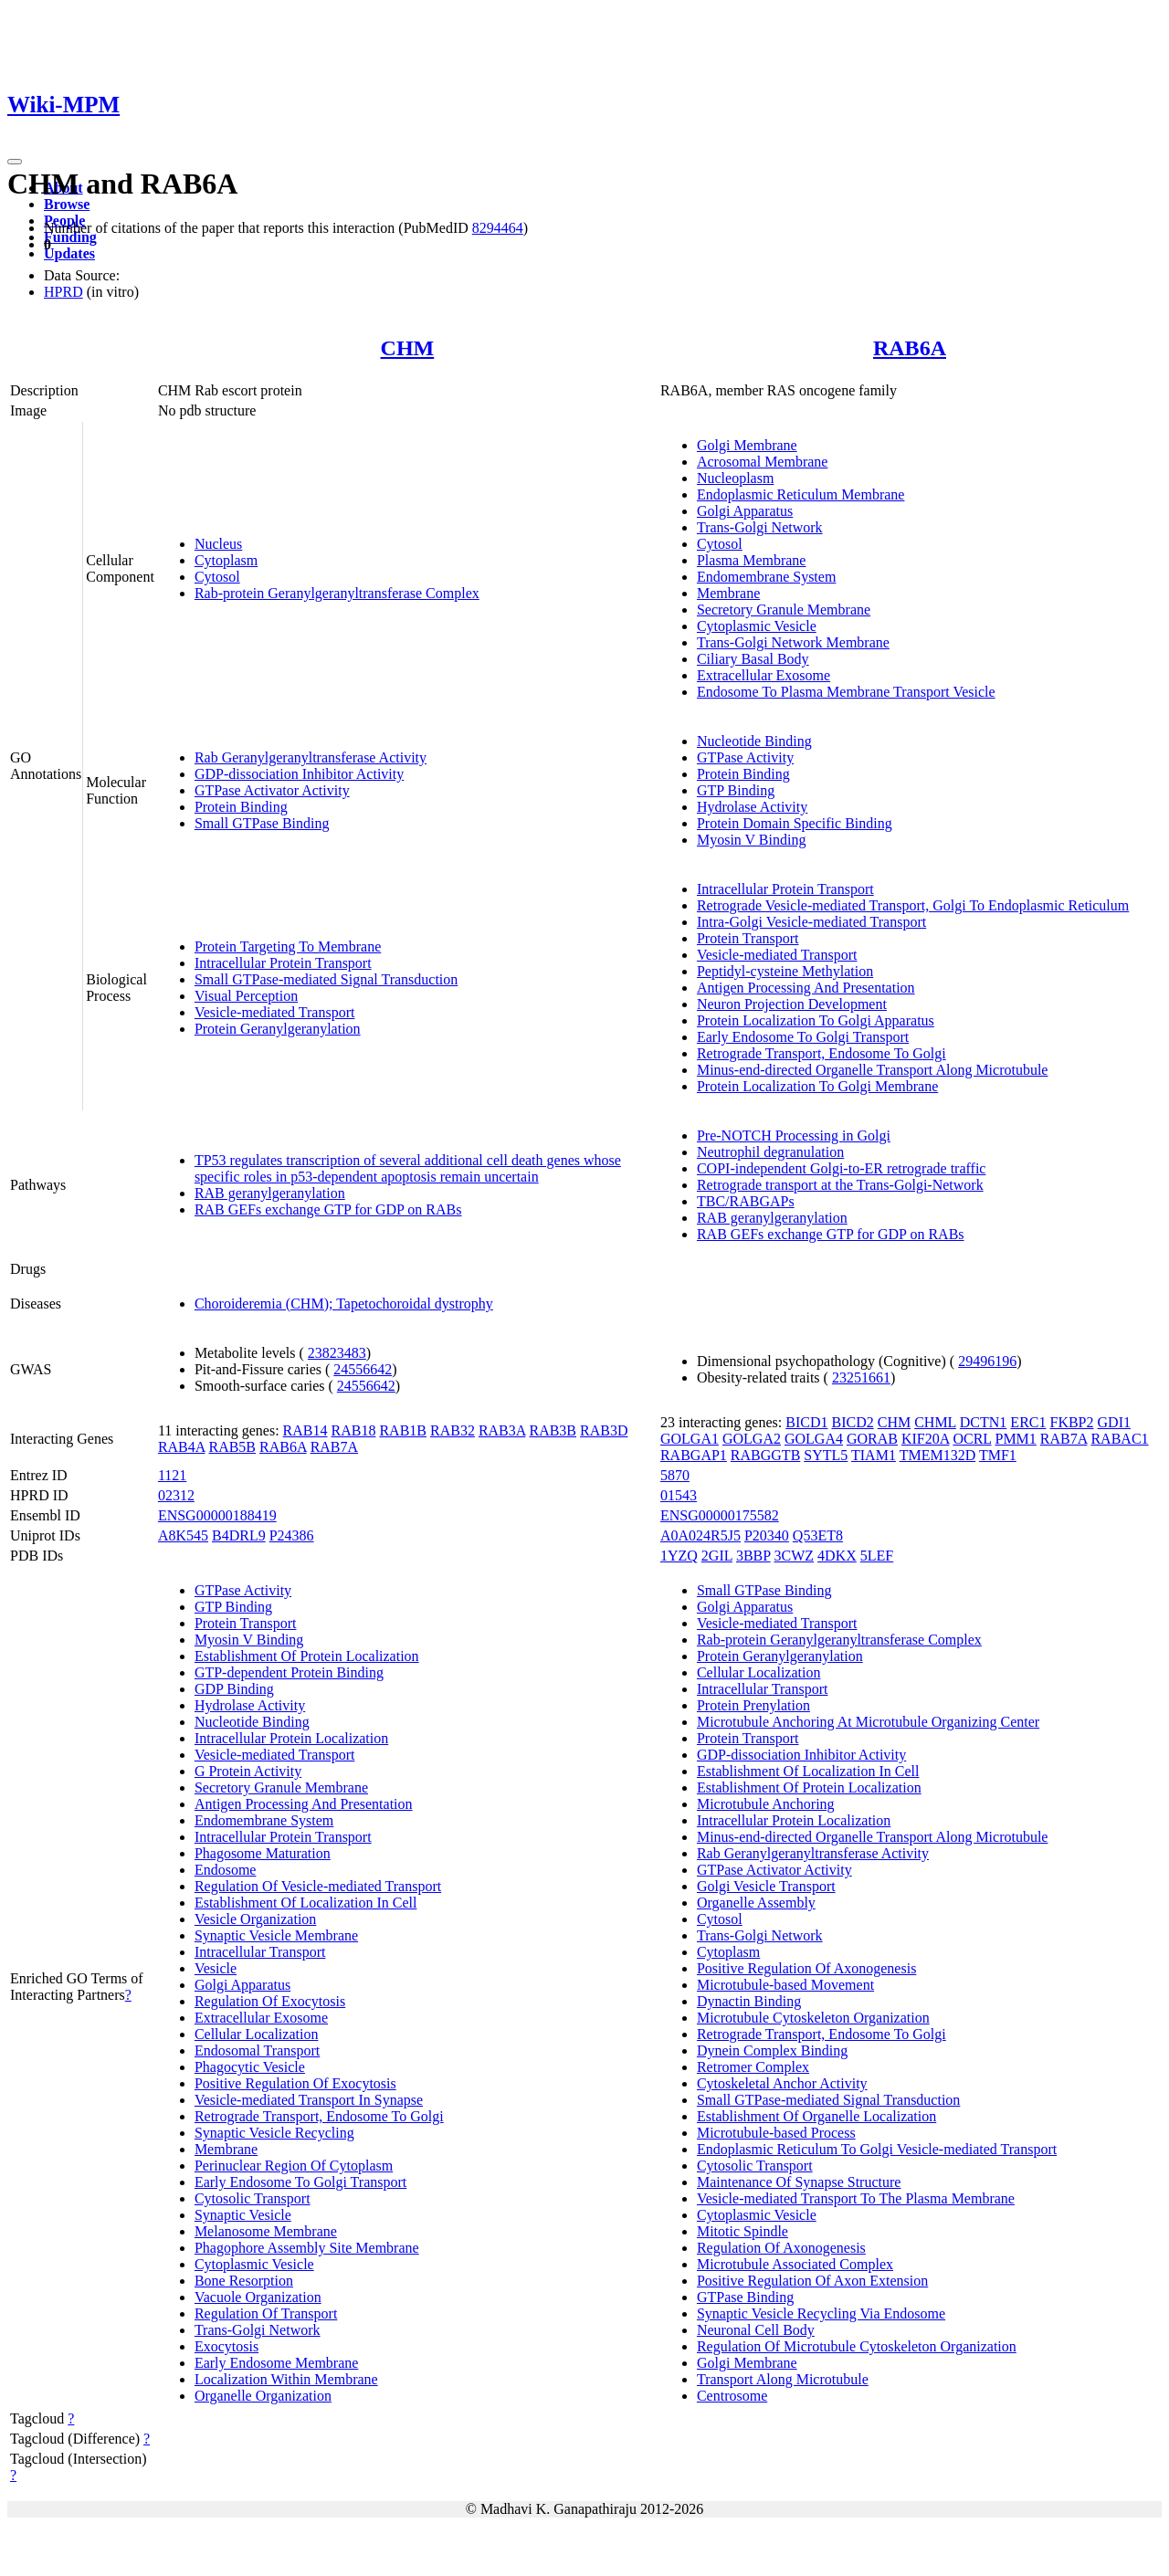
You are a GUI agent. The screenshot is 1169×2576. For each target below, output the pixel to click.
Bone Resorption (244, 2280)
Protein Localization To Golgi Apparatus (815, 1020)
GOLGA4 (814, 1438)
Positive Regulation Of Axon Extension (812, 2280)
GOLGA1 (689, 1438)
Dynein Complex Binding (772, 2050)
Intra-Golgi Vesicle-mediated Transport (811, 922)
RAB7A (334, 1447)
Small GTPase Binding (262, 823)
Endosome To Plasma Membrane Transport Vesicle (846, 691)
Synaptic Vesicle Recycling (274, 2132)
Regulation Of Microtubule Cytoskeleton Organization (856, 2346)
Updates (69, 253)
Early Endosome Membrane (277, 2363)
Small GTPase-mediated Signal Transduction (326, 979)
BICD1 (806, 1422)
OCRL (972, 1438)
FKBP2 (1071, 1422)
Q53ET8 (818, 1535)
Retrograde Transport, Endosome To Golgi (821, 1053)
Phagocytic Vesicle (250, 2067)
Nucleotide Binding (754, 741)
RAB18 (354, 1430)
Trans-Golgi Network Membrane (793, 642)
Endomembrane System (766, 576)
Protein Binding (241, 807)
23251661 (861, 1377)
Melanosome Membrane (266, 2231)
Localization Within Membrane (286, 2379)
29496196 (987, 1361)
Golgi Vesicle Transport (766, 1886)
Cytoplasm (226, 560)
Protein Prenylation (753, 1705)
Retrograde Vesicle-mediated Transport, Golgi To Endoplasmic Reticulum (913, 905)
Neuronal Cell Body (756, 2330)
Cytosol (217, 576)
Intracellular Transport (260, 1952)
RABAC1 (1119, 1438)
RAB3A (502, 1430)
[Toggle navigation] (14, 161)
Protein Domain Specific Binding (794, 823)
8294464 (497, 228)
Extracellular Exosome (763, 675)
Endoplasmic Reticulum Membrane (801, 494)
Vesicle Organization (255, 1919)
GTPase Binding (745, 2297)
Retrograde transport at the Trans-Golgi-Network (840, 1185)
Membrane (728, 593)
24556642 (362, 1369)
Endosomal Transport (257, 2050)
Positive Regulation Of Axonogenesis (806, 1968)
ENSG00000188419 (217, 1515)
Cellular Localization (257, 2034)
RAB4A (181, 1447)
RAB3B (552, 1430)
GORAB (872, 1438)
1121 (172, 1475)
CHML (935, 1422)
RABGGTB (765, 1455)
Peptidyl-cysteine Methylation (785, 971)
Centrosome (732, 2395)
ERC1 (1028, 1422)
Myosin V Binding (751, 839)
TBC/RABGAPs (746, 1201)
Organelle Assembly (756, 1902)
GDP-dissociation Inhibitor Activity (299, 774)
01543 (678, 1495)
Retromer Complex (753, 2067)
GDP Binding (234, 1689)
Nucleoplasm (735, 478)
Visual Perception (246, 996)
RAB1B (403, 1430)
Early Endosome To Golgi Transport (803, 1037)
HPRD (63, 292)
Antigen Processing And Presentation (806, 987)
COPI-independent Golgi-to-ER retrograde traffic (841, 1168)
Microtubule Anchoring (766, 1804)
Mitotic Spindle (742, 2231)
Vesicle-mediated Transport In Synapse (309, 2100)
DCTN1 (983, 1422)
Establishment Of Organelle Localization (816, 2116)
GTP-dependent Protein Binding (289, 1672)
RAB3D (603, 1430)
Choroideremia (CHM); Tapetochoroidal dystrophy (344, 1303)
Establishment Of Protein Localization (307, 1656)
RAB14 (305, 1430)
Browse (67, 204)
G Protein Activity (248, 1771)
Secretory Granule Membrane (783, 609)
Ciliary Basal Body (753, 659)
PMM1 (1015, 1438)
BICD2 (852, 1422)
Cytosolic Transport (253, 2198)
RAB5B (232, 1447)
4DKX (837, 1555)
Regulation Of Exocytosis (270, 2001)
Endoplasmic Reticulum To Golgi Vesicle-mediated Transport (877, 2149)
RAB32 (452, 1430)
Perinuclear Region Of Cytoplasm (294, 2165)
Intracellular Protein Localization (291, 1738)
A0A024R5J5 (700, 1535)
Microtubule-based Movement (785, 1984)
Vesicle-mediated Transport (275, 1012)
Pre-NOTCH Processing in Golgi (793, 1135)
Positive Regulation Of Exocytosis (295, 2083)
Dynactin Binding (749, 2001)
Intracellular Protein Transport (283, 963)
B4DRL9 (239, 1535)
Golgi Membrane (747, 445)
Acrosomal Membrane (762, 461)
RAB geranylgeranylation (270, 1193)
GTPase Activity (745, 757)
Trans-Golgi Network (760, 527)
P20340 (766, 1535)
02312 (176, 1495)
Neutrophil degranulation (770, 1152)
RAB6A (909, 348)
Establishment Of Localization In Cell (306, 1902)
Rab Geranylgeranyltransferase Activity (311, 757)
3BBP (753, 1555)
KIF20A (925, 1438)
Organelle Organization (263, 2395)
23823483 (337, 1353)
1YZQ (679, 1555)
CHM (408, 348)
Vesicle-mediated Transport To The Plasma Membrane (856, 2198)
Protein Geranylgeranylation (278, 1028)
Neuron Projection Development (792, 1004)
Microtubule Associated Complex (795, 2264)
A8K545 (183, 1535)
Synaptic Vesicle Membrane (276, 1935)
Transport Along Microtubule (783, 2379)
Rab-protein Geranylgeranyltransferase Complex (337, 593)
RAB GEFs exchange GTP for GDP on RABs (328, 1209)
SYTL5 (826, 1455)
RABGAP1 (693, 1455)
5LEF (876, 1555)
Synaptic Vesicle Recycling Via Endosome (821, 2313)
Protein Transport (748, 938)
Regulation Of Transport (266, 2313)
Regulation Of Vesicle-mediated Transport (318, 1886)
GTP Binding (735, 790)
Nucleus (218, 544)
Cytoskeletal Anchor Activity (782, 2083)
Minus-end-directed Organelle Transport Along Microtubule (872, 1070)
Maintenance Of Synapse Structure (798, 2182)
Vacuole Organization (258, 2297)
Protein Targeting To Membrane (288, 946)
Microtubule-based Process (776, 2132)
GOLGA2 (751, 1438)
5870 (675, 1475)
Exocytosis (226, 2346)
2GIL (716, 1555)
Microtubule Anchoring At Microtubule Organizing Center (868, 1722)
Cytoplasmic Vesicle (756, 626)
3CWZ (794, 1555)
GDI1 (1114, 1422)
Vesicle (216, 1968)
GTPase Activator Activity (272, 790)
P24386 (291, 1535)
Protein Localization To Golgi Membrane (817, 1086)
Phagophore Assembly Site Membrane (307, 2247)
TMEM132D (938, 1455)
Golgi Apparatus (745, 511)
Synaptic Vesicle (243, 2215)
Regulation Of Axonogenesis (781, 2247)
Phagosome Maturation (263, 1853)
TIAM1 (873, 1455)
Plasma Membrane (751, 560)
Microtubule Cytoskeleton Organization (813, 2017)
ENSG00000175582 (719, 1515)
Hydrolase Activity (752, 807)
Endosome (226, 1869)
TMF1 (997, 1455)
